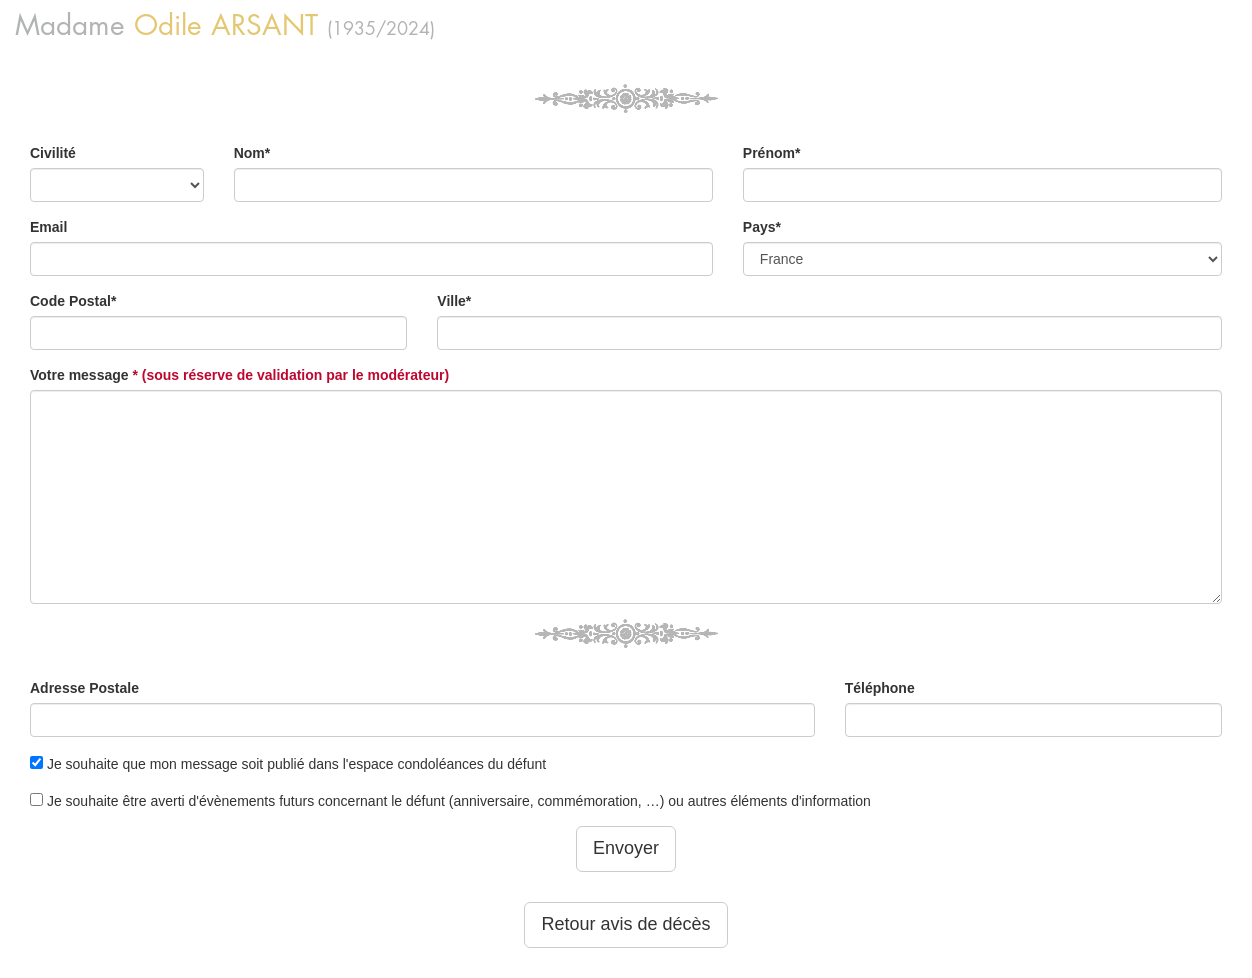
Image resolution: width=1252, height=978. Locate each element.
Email (48, 227)
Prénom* (772, 153)
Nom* (252, 153)
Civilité (53, 153)
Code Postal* (73, 301)
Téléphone (880, 688)
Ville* (454, 301)
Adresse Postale (84, 688)
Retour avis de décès (625, 924)
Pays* (762, 227)
